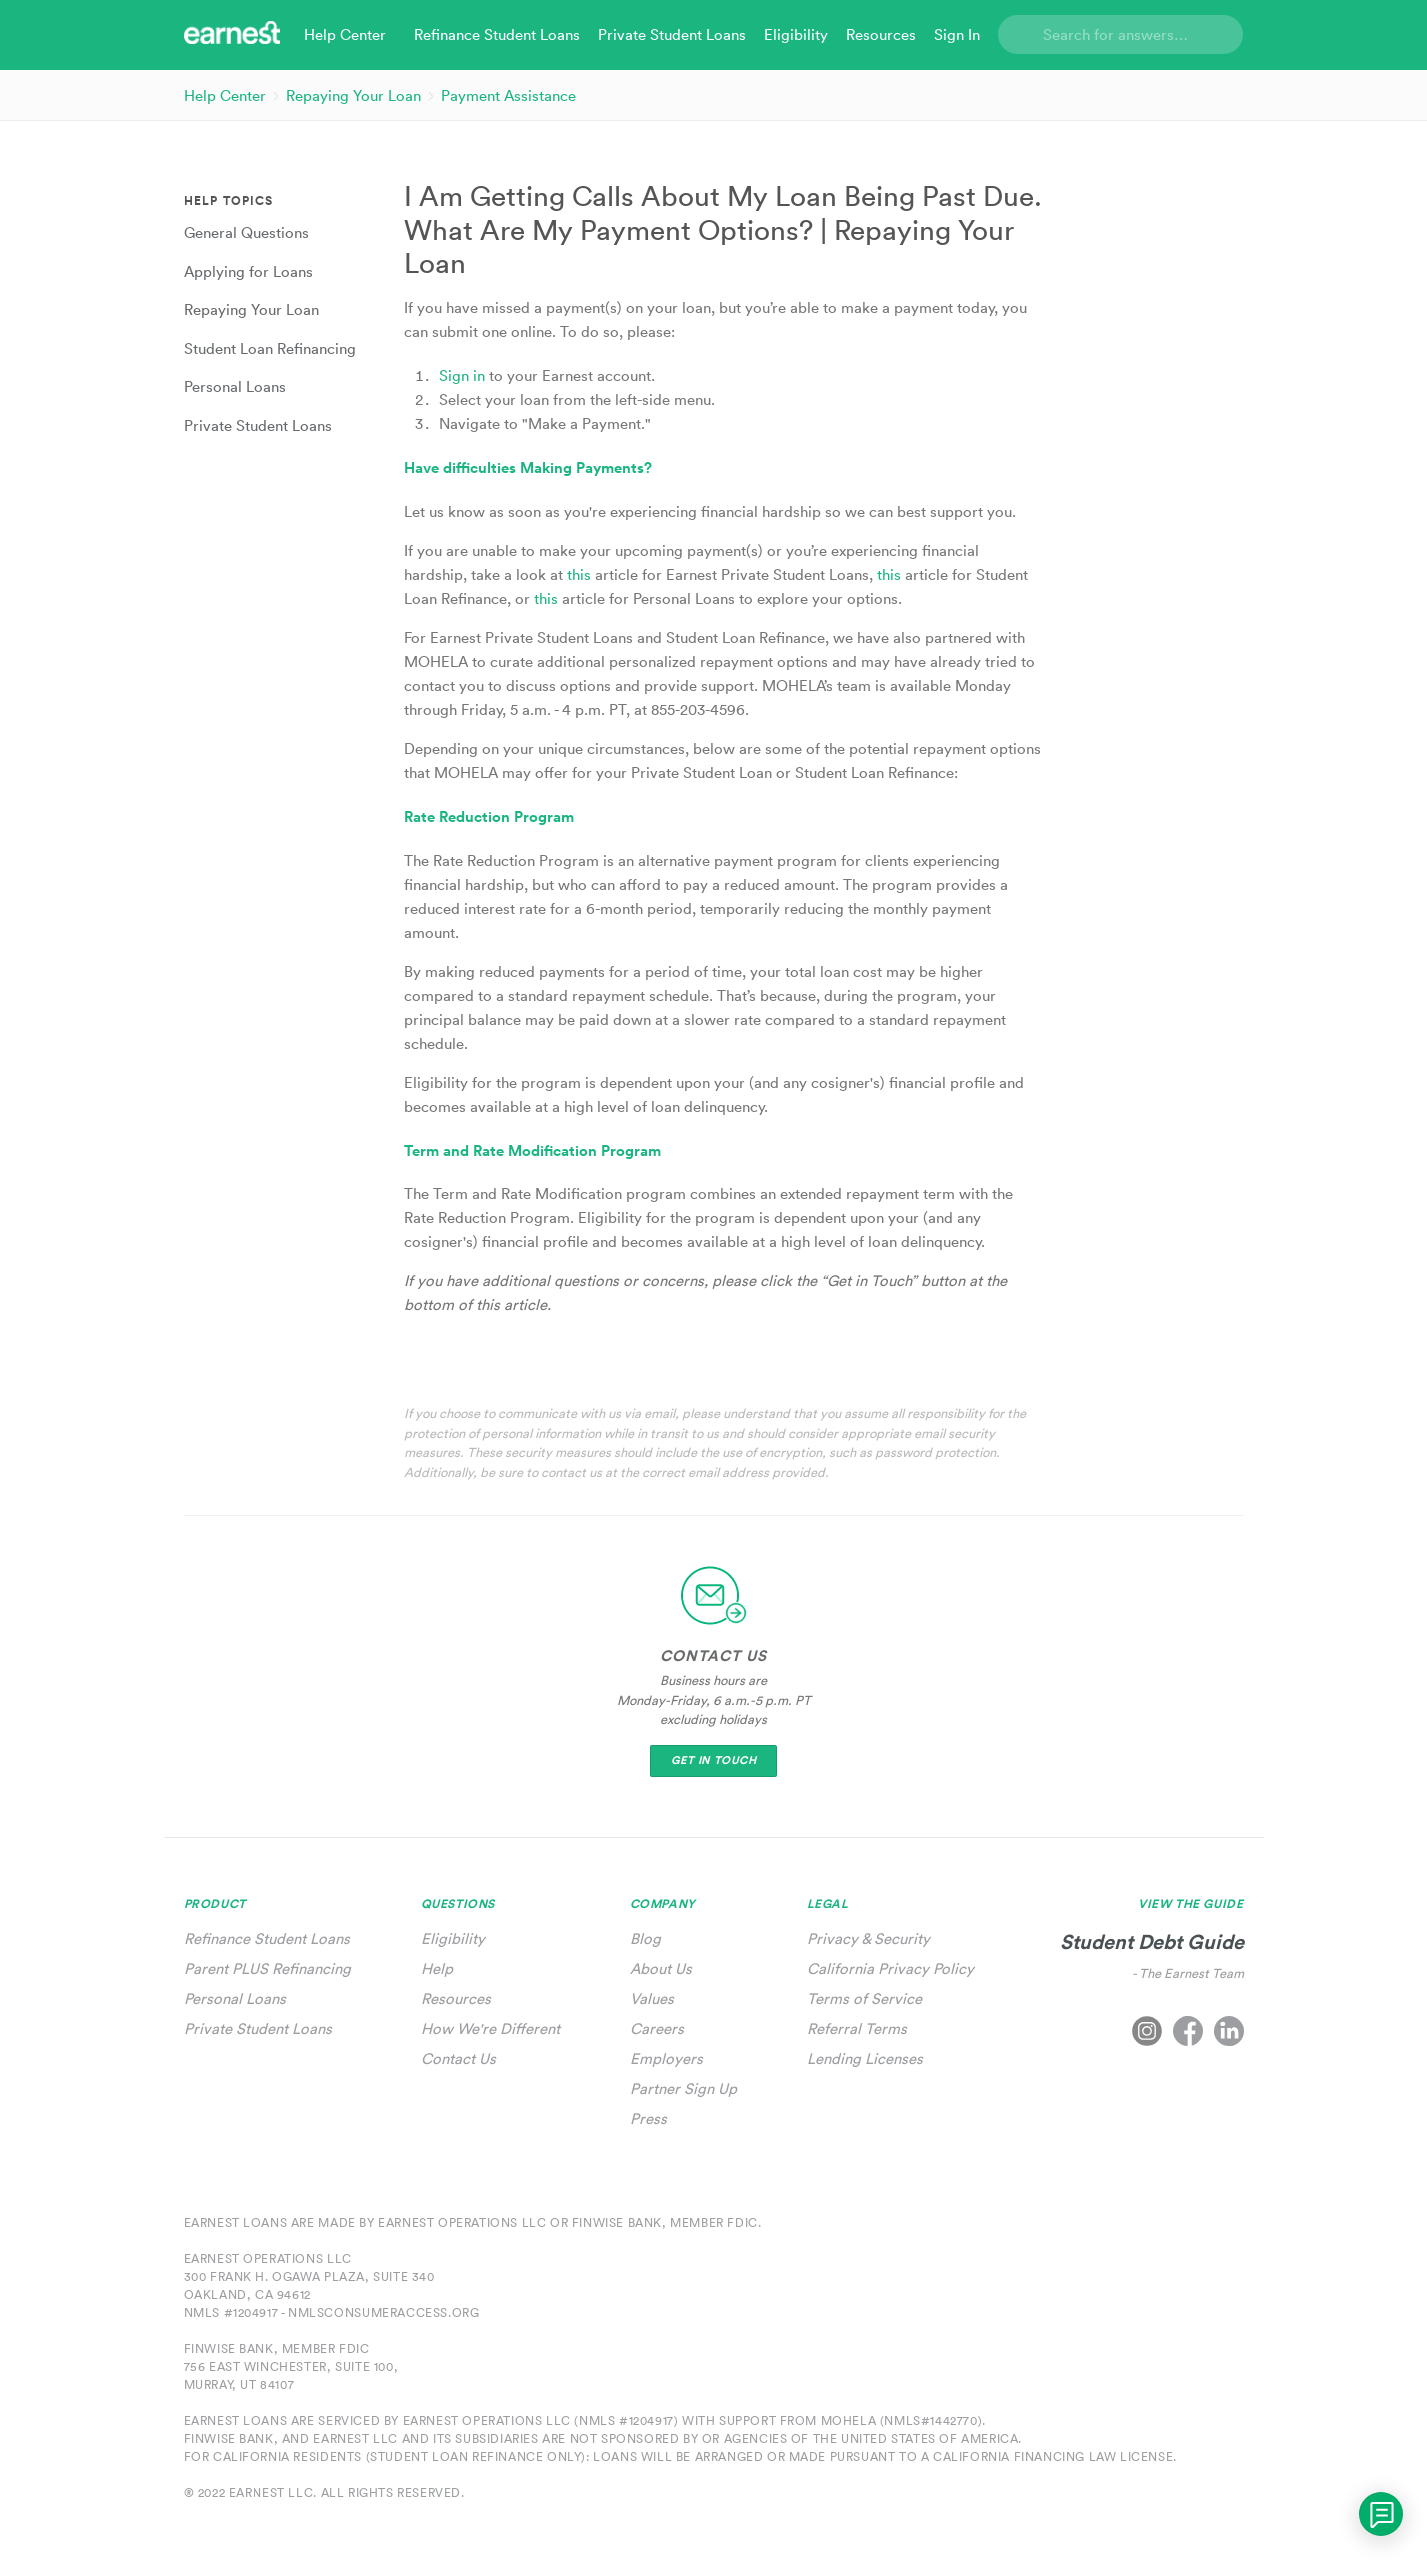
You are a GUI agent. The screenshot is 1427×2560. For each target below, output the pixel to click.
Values (652, 1998)
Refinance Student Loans (267, 1938)
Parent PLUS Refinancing (267, 1968)
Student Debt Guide (1152, 1941)
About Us (661, 1968)
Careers (657, 2028)
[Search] (1120, 34)
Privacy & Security (868, 1938)
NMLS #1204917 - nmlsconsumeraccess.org (332, 2312)
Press (648, 2118)
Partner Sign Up (683, 2088)
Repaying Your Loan (353, 95)
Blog (645, 1938)
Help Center (225, 95)
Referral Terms (857, 2028)
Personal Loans (235, 1998)
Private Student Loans (258, 2028)
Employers (666, 2058)
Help (437, 1968)
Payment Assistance (508, 95)
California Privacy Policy (890, 1968)
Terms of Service (864, 1998)
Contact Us (458, 2058)
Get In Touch (714, 1760)
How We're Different (490, 2028)
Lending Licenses (865, 2058)
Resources (456, 1998)
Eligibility (453, 1938)
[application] (1381, 2514)
